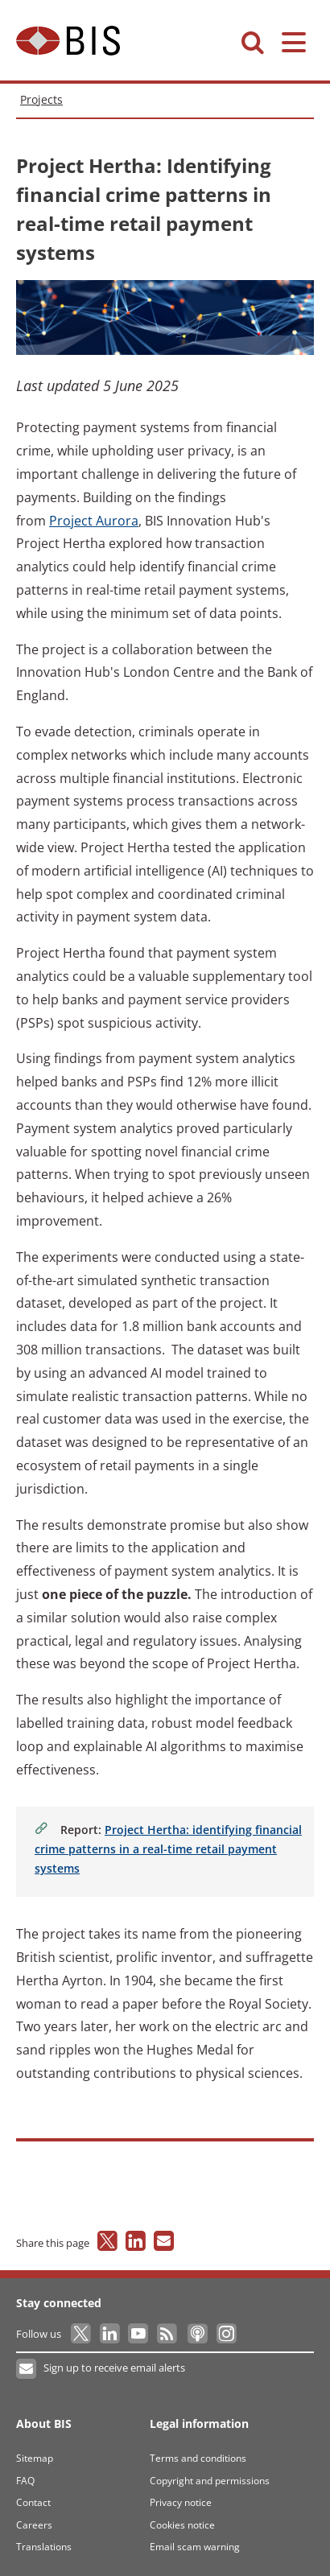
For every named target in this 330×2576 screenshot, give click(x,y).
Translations (44, 2546)
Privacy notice (181, 2502)
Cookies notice (182, 2525)
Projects (41, 99)
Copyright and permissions (210, 2480)
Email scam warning (195, 2546)
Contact (33, 2502)
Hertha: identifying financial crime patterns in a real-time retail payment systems (168, 1849)
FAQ (25, 2480)
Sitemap (34, 2458)
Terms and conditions (198, 2458)
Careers (34, 2525)
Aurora (93, 521)
